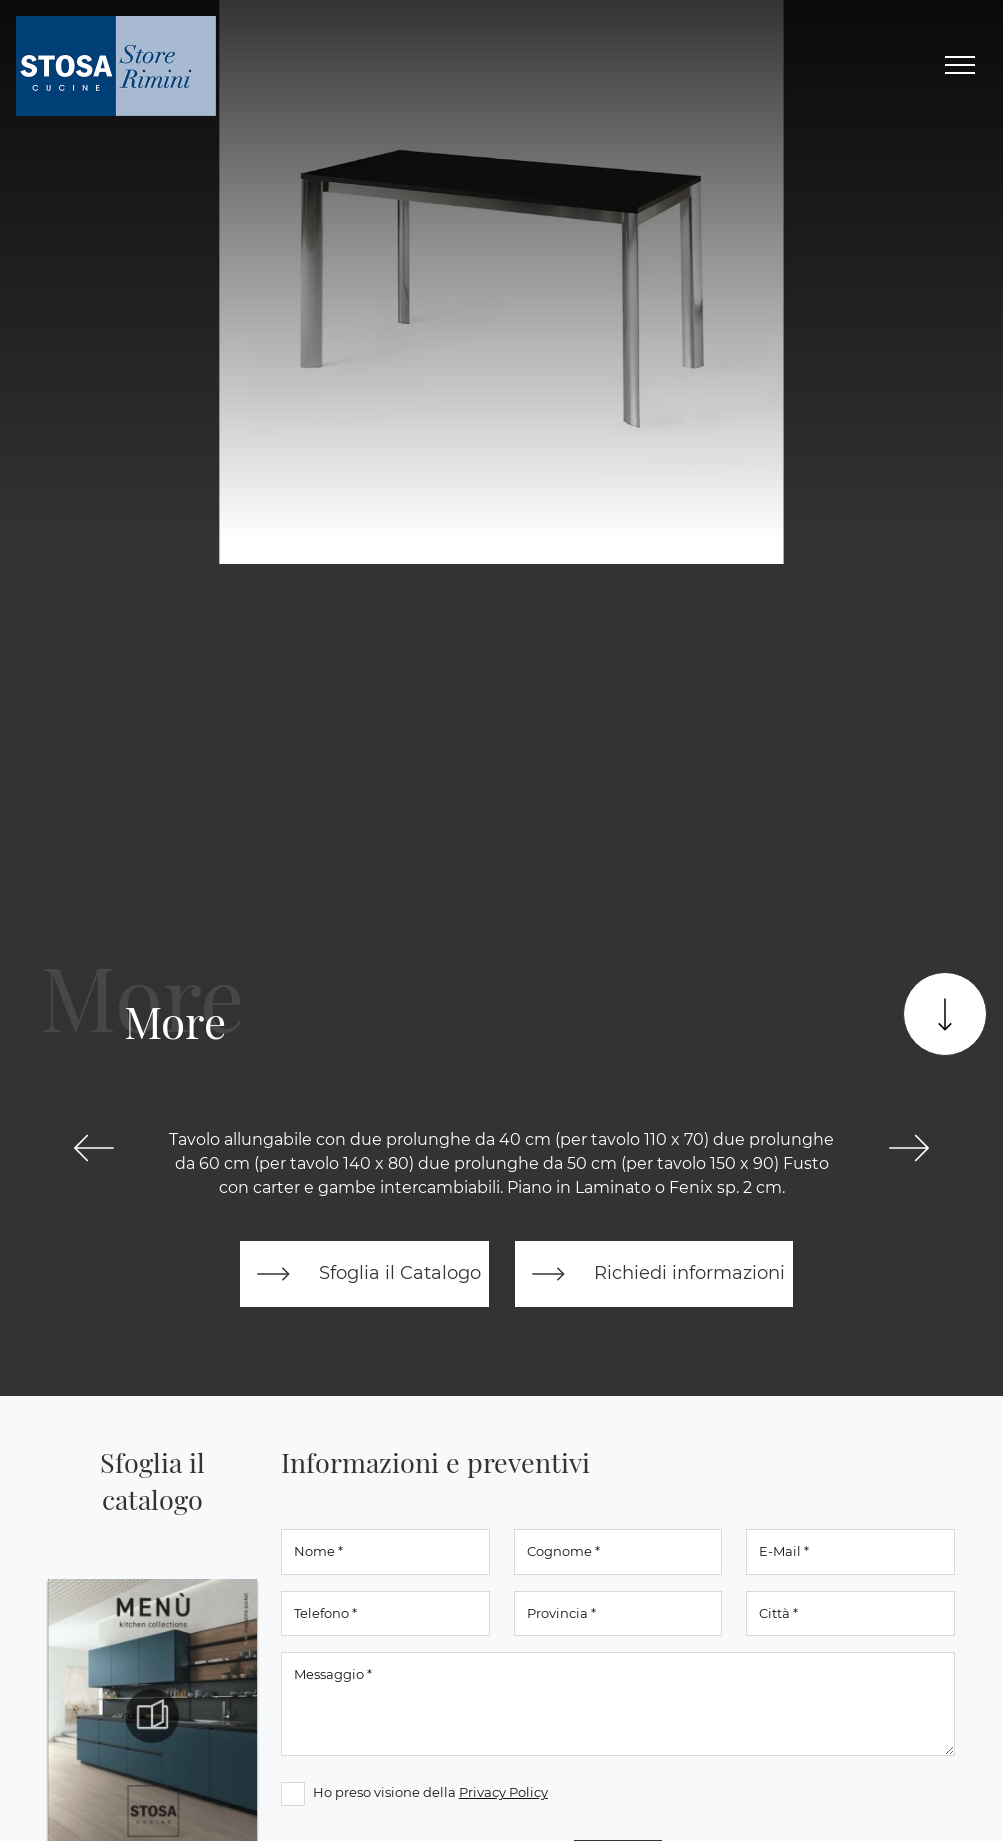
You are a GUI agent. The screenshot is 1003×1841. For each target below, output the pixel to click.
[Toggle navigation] (960, 66)
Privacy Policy (503, 1792)
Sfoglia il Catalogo (364, 1274)
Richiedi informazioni (654, 1274)
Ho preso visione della (430, 1792)
